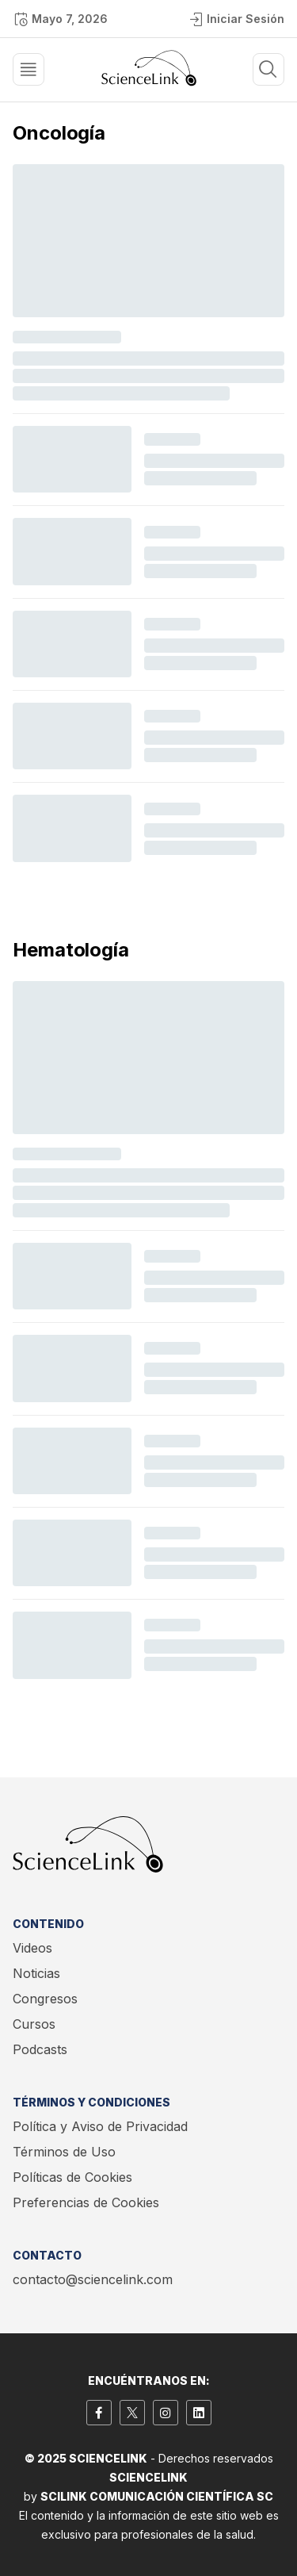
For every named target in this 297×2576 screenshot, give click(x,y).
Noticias (36, 1973)
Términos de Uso (64, 2152)
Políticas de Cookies (72, 2177)
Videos (32, 1948)
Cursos (34, 2024)
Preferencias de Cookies (86, 2202)
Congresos (45, 1999)
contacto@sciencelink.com (93, 2279)
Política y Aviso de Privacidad (100, 2126)
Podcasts (40, 2049)
